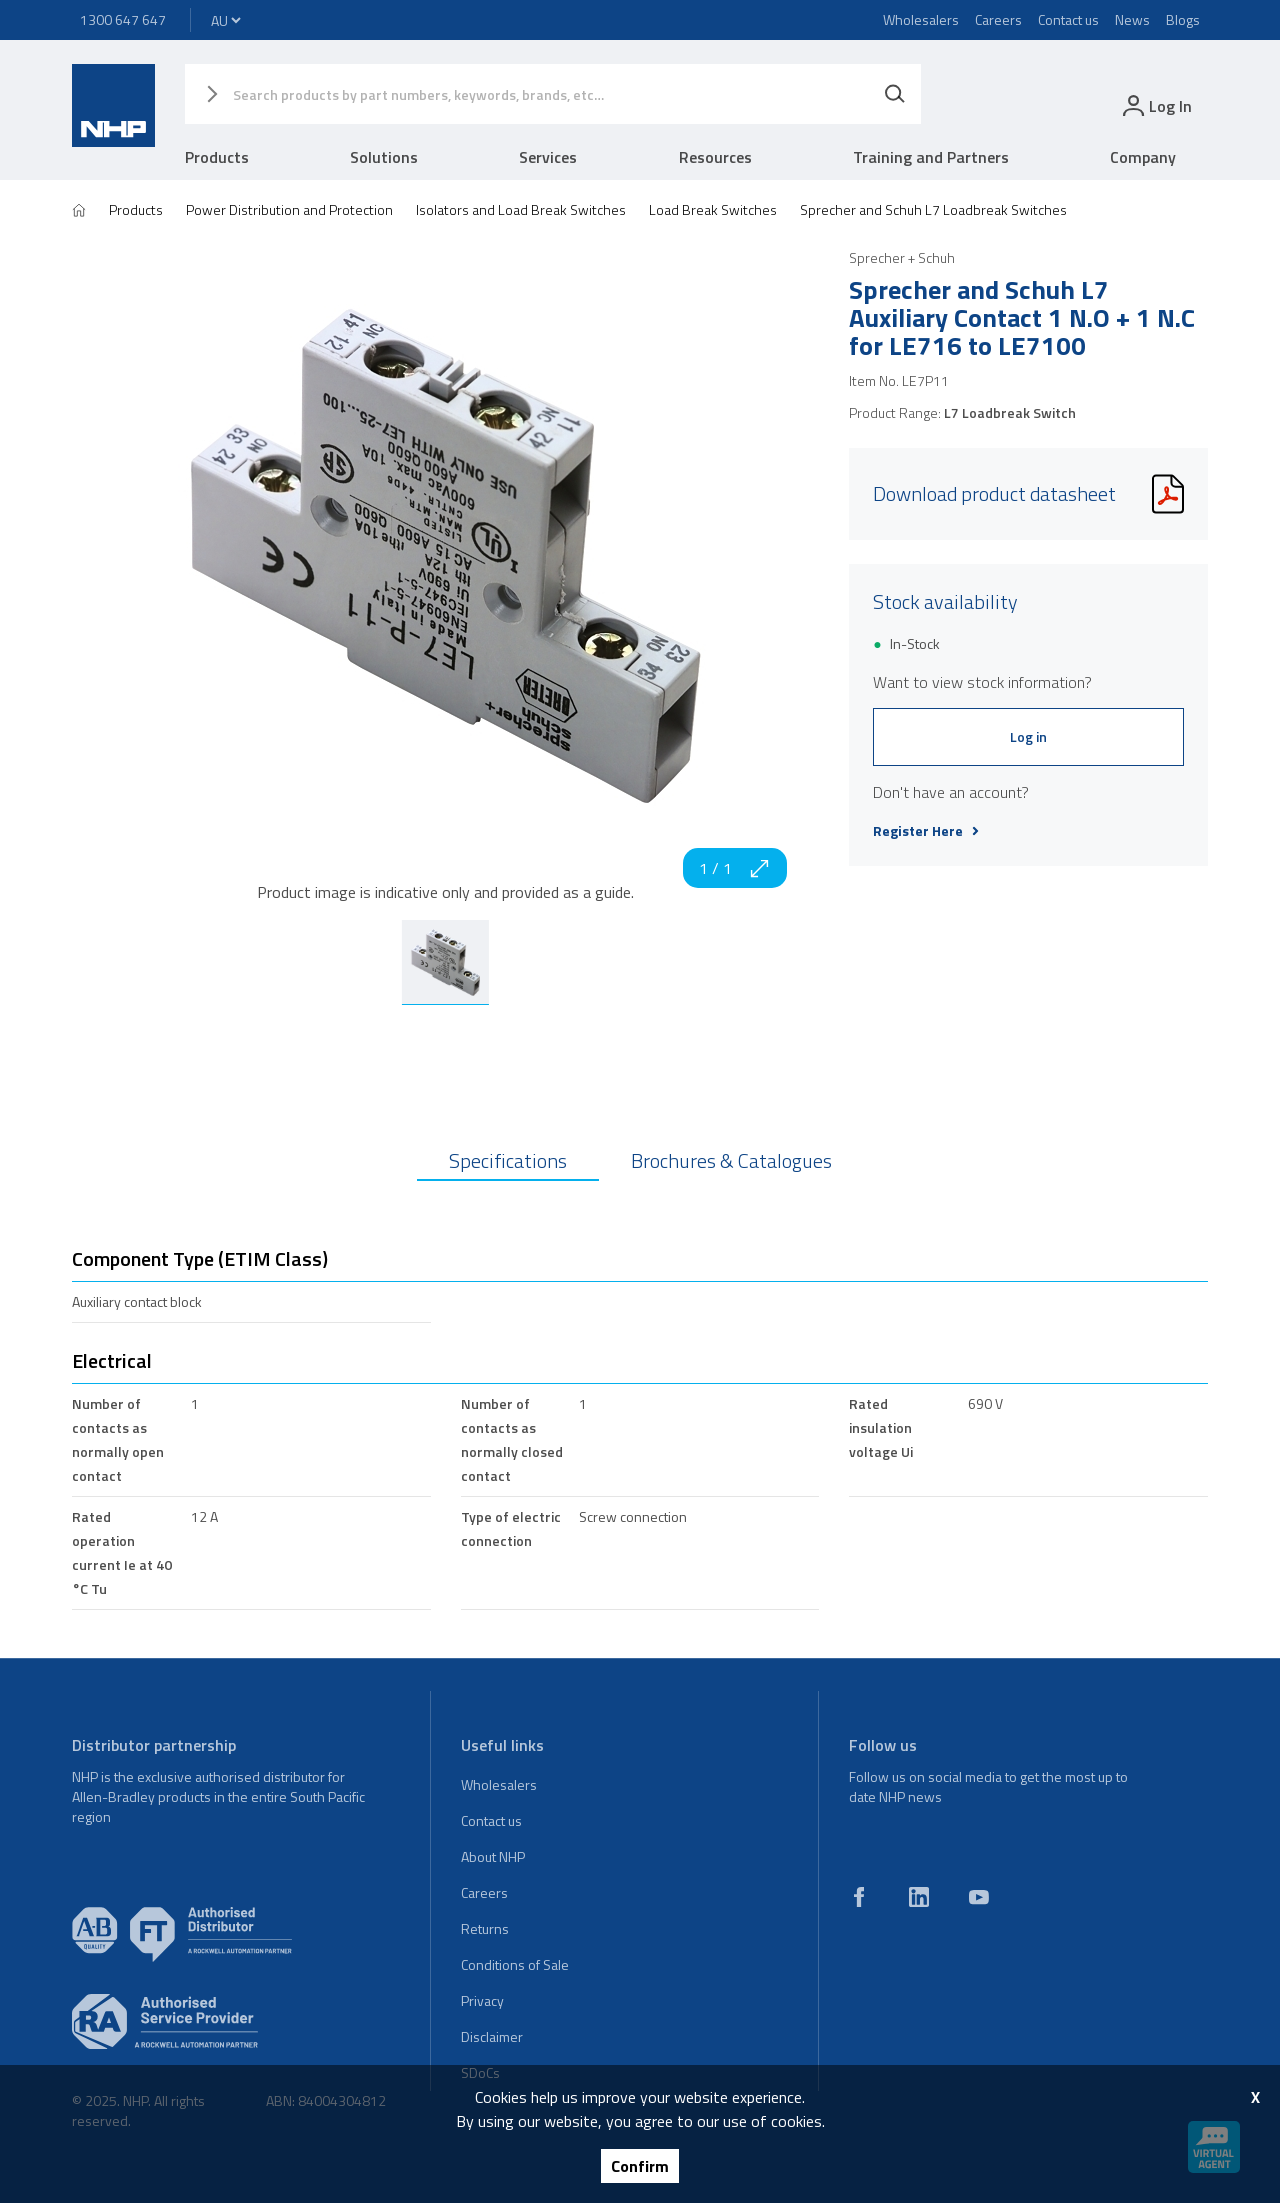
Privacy (482, 2000)
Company (1143, 157)
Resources (715, 157)
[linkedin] (919, 1897)
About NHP (493, 1856)
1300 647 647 (123, 19)
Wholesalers (921, 19)
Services (548, 157)
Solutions (384, 157)
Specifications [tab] (508, 1160)
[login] (1155, 105)
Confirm (640, 2166)
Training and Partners (931, 157)
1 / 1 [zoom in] (735, 868)
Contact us (1068, 19)
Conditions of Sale (515, 1964)
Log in (1028, 736)
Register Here (926, 831)
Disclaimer (492, 2036)
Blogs (1183, 19)
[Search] (895, 94)
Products (217, 157)
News (1132, 19)
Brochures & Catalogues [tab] (731, 1160)
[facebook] (859, 1897)
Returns (485, 1928)
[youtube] (979, 1897)
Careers (998, 19)
